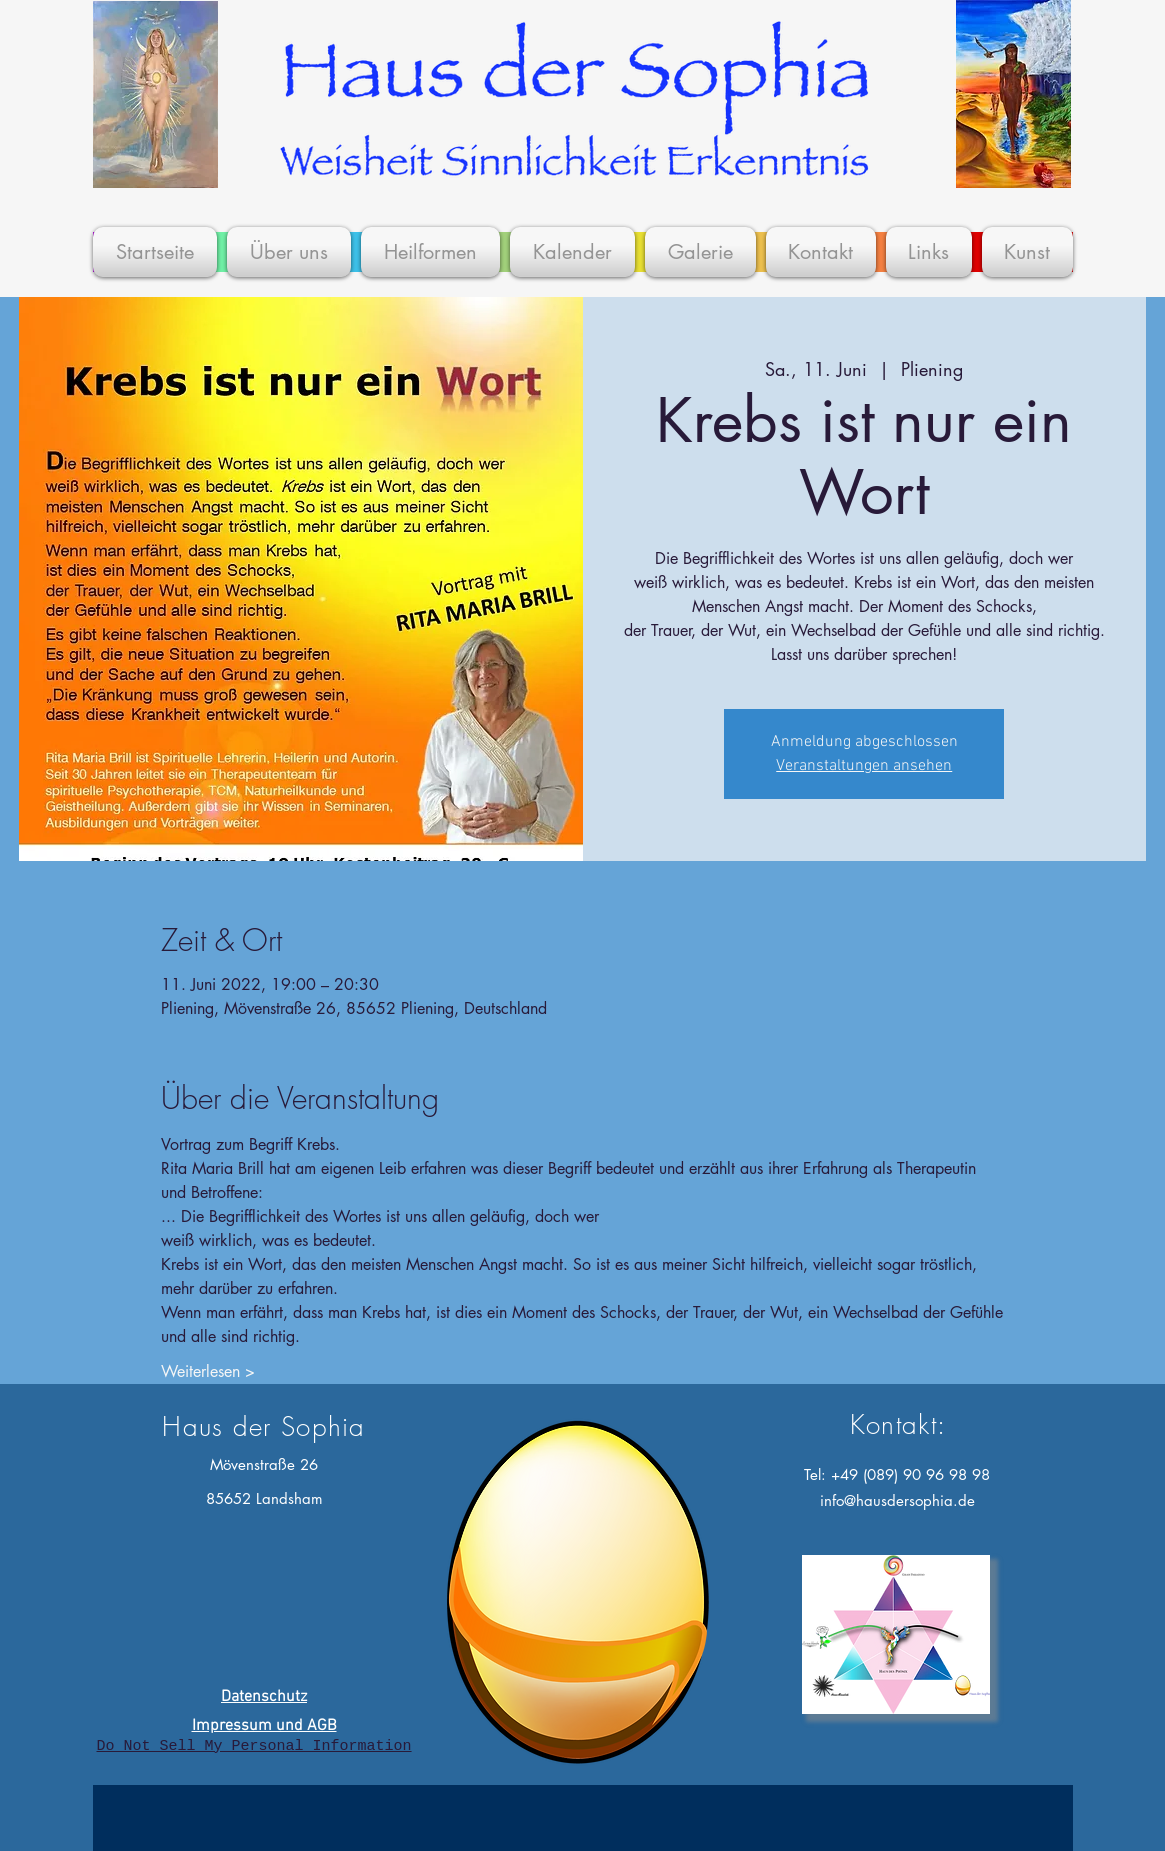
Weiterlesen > (208, 1371)
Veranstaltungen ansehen (864, 766)
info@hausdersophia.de (897, 1500)
